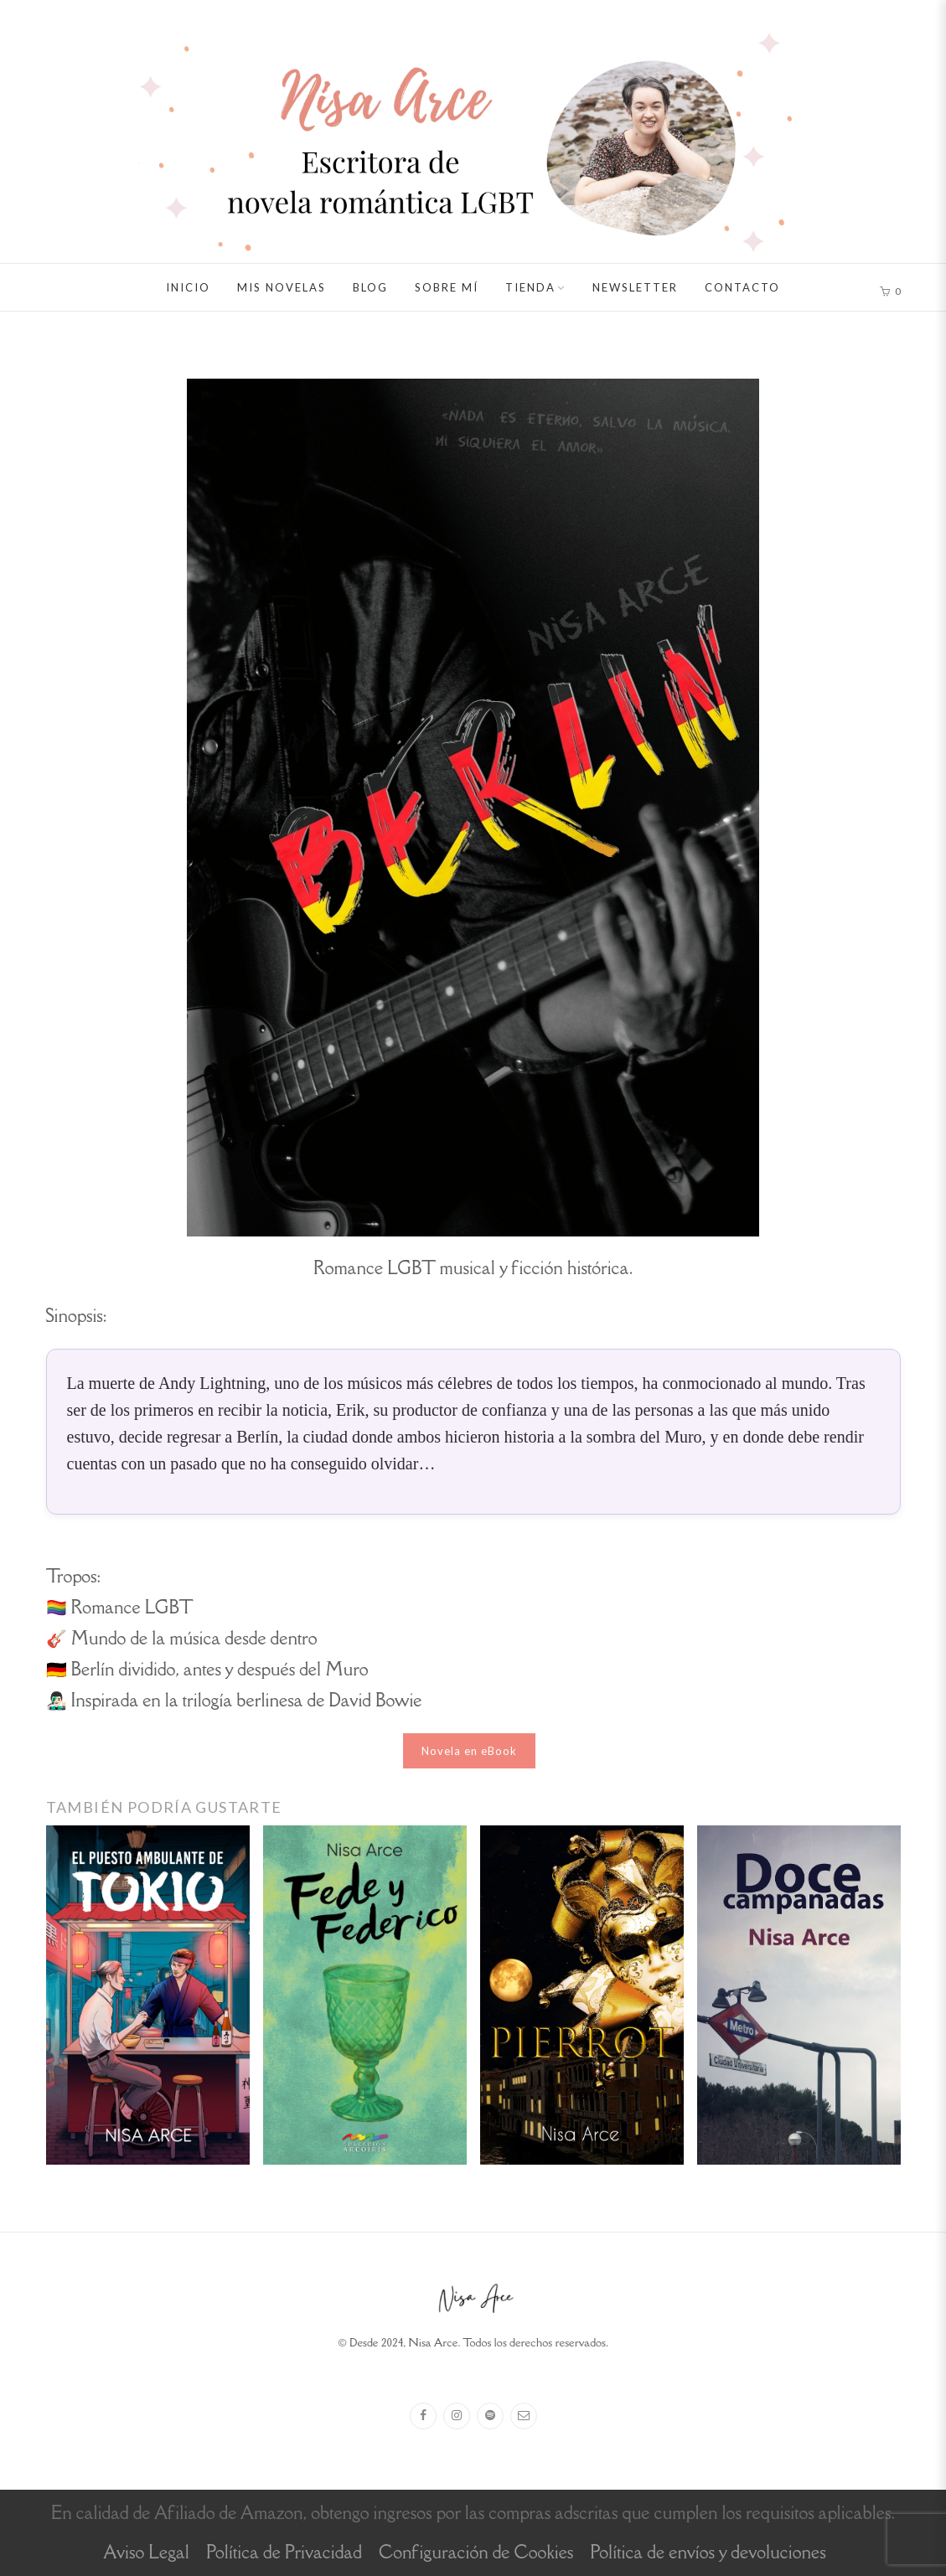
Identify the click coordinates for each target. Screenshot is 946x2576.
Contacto (742, 287)
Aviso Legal (146, 2552)
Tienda (530, 287)
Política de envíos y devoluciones (707, 2552)
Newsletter (635, 287)
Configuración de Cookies (476, 2552)
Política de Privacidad (284, 2552)
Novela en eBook (469, 1751)
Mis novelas (281, 287)
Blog (370, 287)
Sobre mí (446, 287)
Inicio (188, 287)
